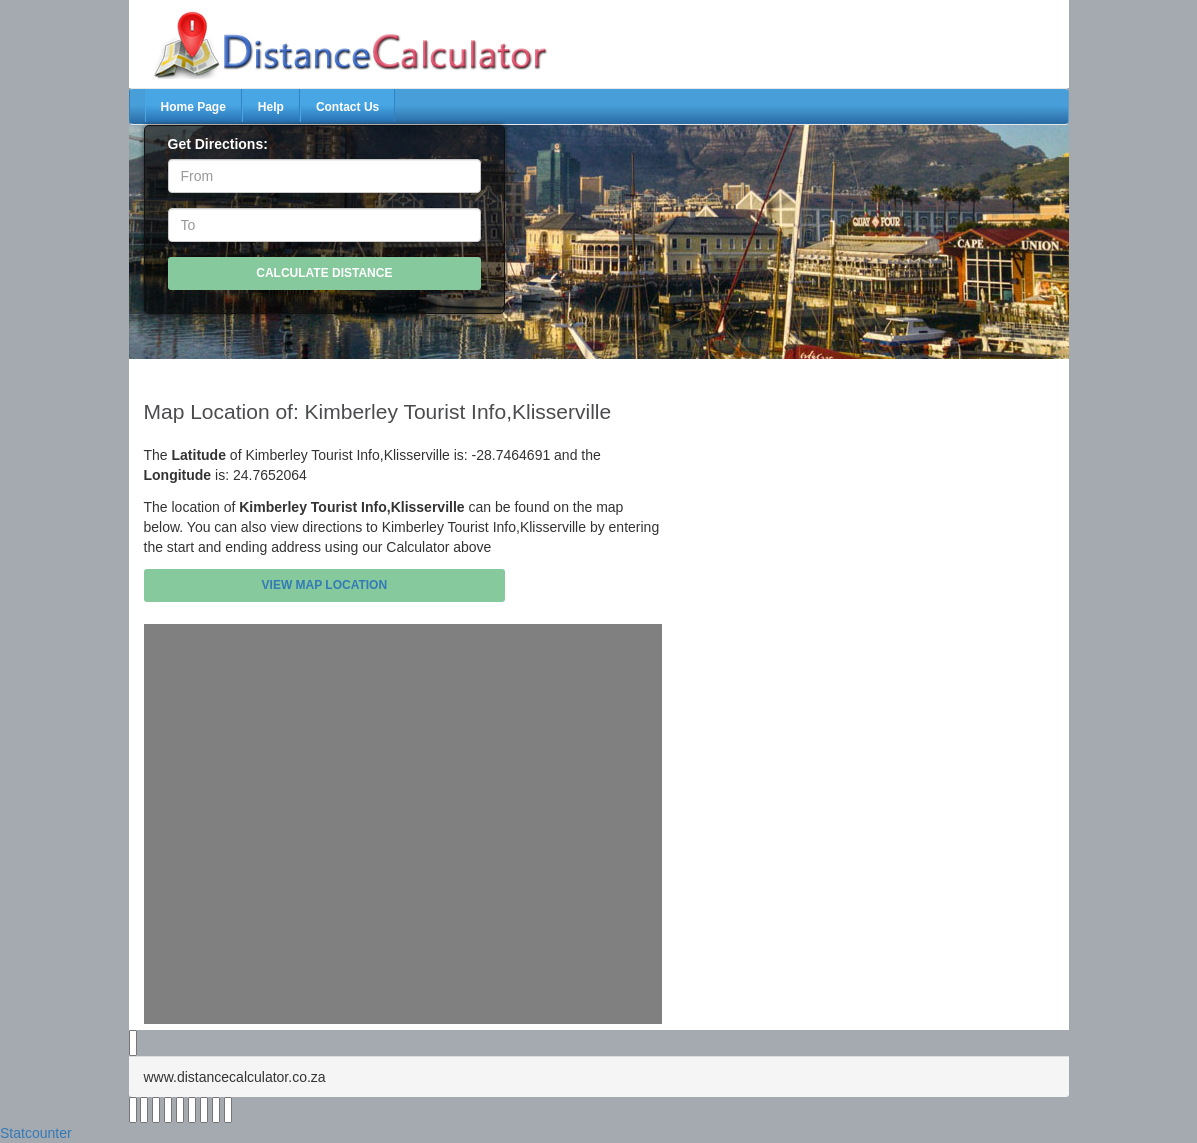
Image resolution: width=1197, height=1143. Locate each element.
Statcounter (36, 1133)
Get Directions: (218, 144)
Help (271, 107)
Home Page (193, 107)
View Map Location (325, 585)
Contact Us (347, 107)
